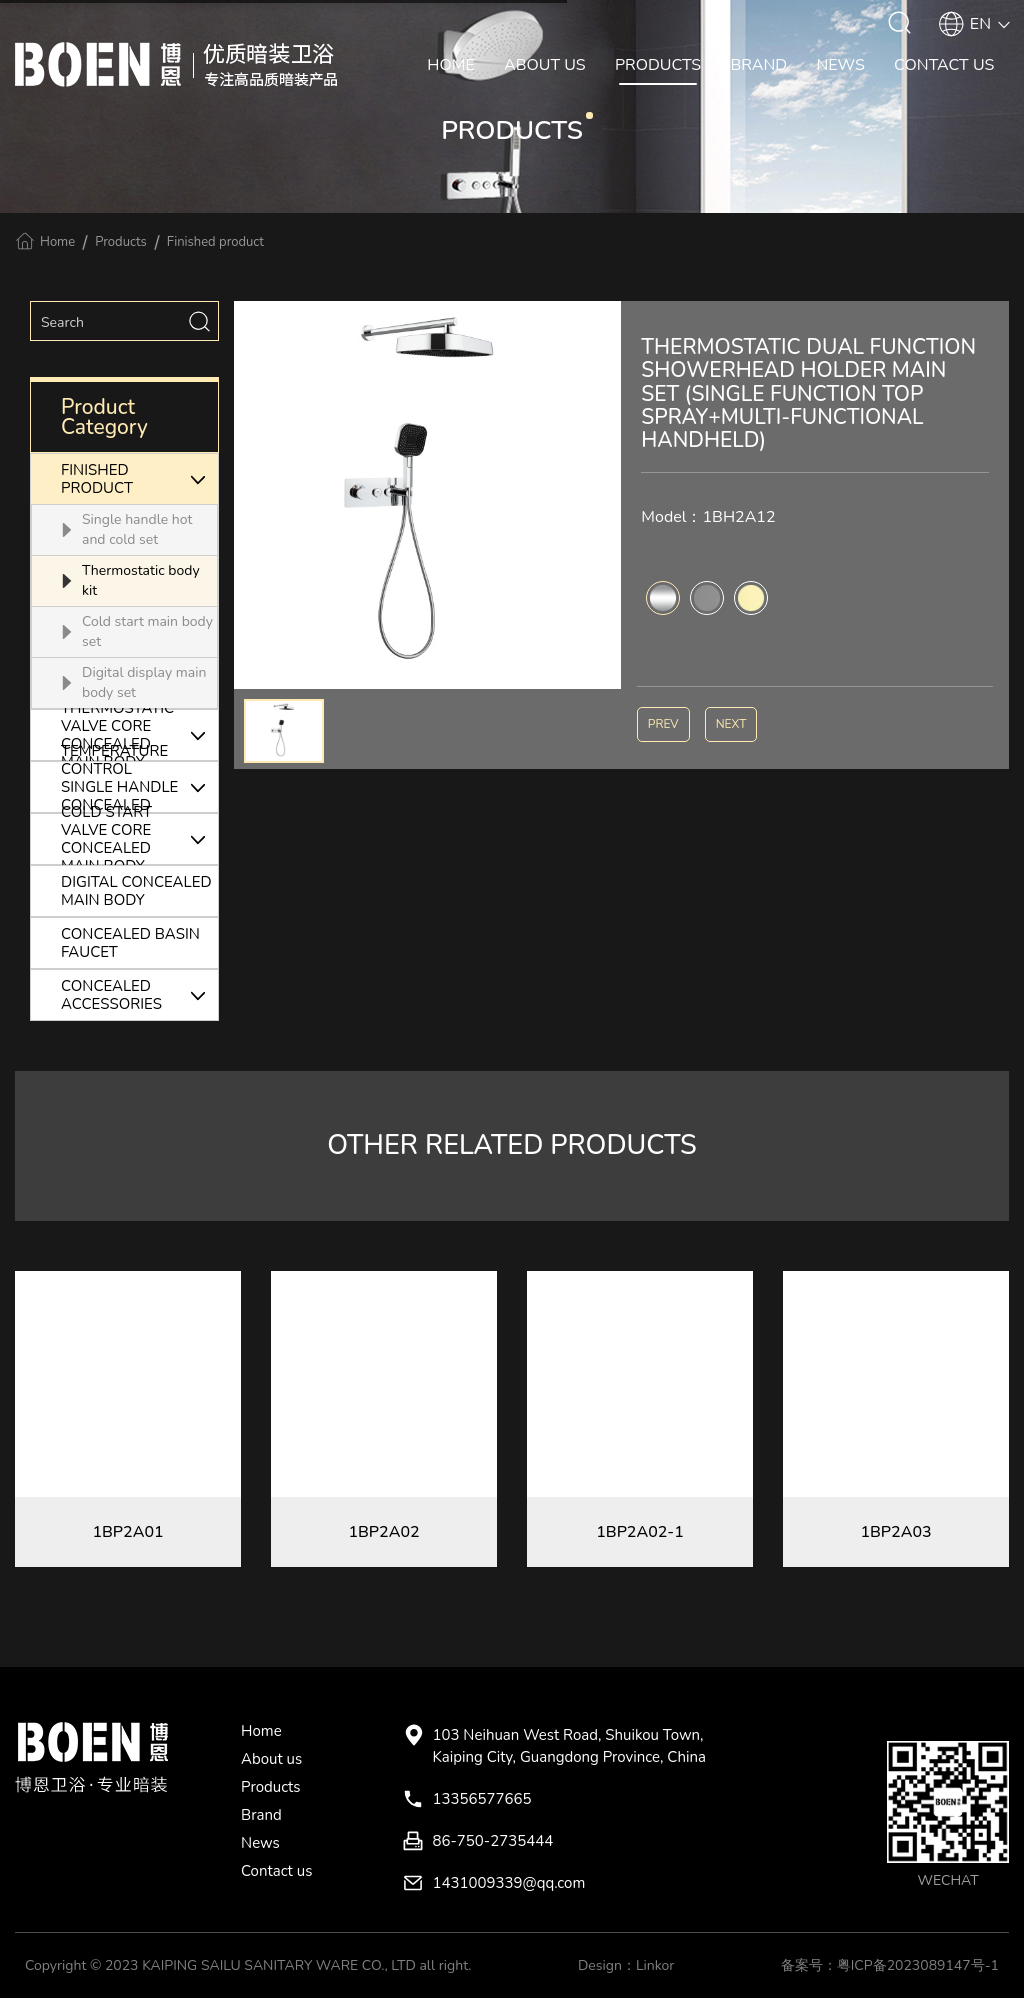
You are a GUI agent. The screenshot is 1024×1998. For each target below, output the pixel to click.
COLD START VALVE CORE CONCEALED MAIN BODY (139, 839)
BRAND (758, 65)
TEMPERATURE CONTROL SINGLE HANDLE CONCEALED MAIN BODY (139, 787)
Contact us (276, 1871)
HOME (450, 65)
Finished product (215, 242)
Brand (261, 1815)
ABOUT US (545, 65)
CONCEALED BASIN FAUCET (130, 943)
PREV (663, 724)
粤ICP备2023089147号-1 (918, 1965)
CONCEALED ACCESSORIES (139, 995)
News (260, 1843)
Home (57, 242)
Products (121, 242)
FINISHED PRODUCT (139, 479)
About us (271, 1759)
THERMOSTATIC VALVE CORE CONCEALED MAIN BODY (139, 735)
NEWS (840, 65)
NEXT (731, 724)
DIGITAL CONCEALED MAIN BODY (136, 891)
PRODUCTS (658, 65)
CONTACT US (944, 65)
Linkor (655, 1965)
